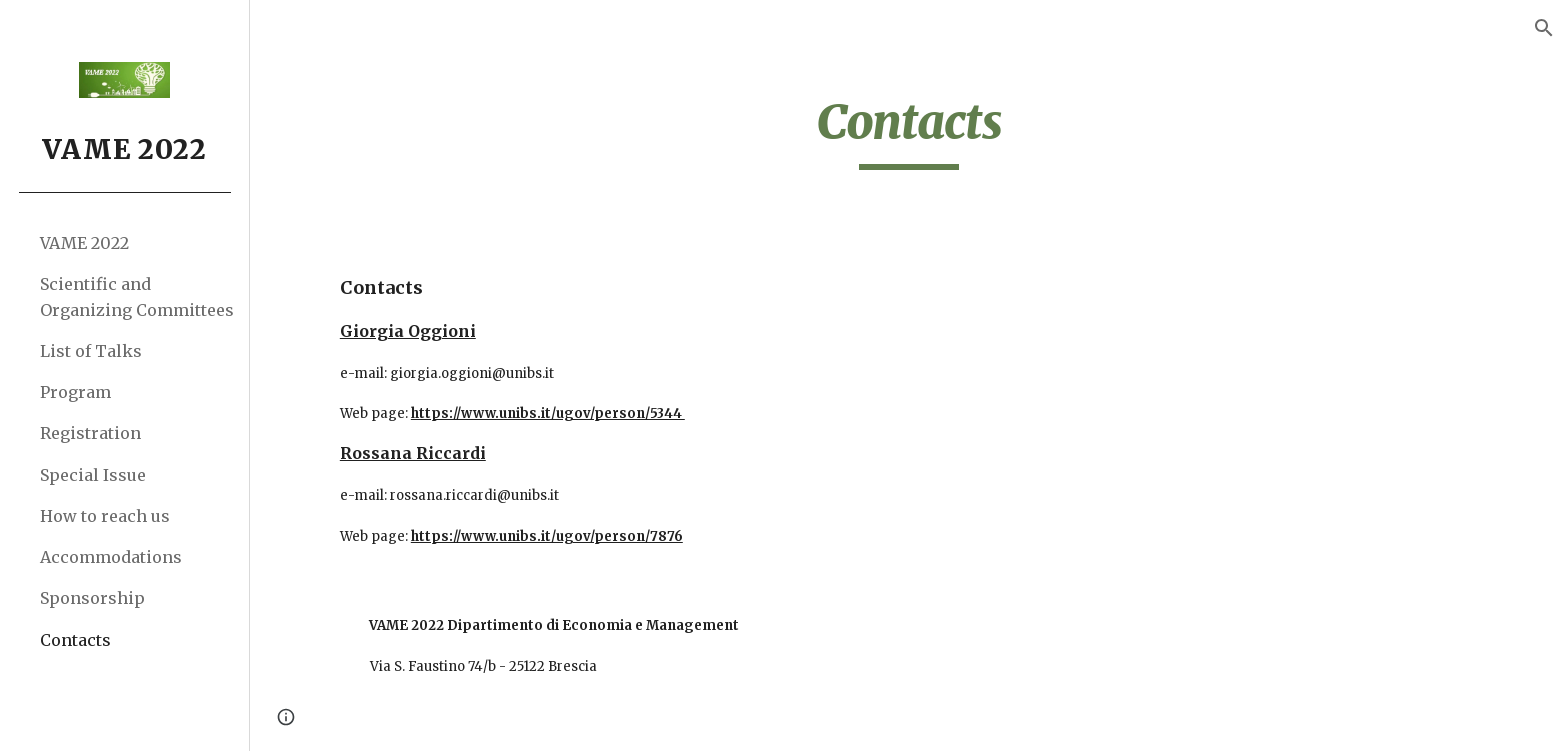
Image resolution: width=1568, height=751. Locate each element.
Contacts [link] (75, 640)
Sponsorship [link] (92, 598)
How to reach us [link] (105, 516)
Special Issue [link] (93, 475)
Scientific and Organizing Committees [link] (137, 296)
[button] (1544, 28)
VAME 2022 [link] (84, 243)
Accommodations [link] (111, 557)
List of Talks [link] (91, 351)
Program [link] (75, 392)
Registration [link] (90, 433)
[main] (909, 131)
